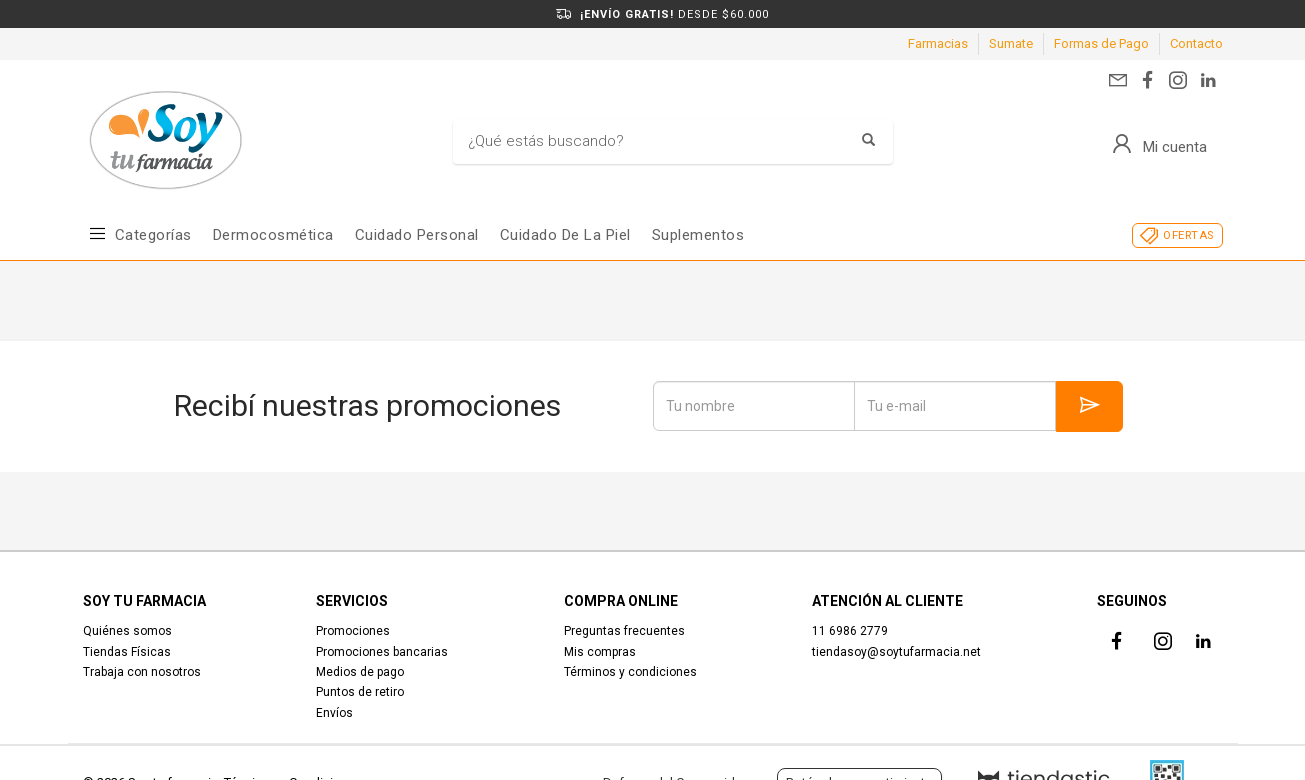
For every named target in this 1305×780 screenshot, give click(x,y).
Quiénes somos (127, 631)
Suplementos (698, 235)
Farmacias (938, 43)
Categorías (153, 235)
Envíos (334, 713)
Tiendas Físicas (127, 652)
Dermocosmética (273, 235)
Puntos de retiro (360, 692)
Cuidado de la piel (565, 235)
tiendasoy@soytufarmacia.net (896, 652)
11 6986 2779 (850, 631)
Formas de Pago (1101, 43)
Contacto (1196, 43)
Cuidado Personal (417, 235)
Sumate (1011, 43)
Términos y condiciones (630, 672)
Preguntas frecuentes (624, 631)
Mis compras (600, 652)
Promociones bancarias (382, 652)
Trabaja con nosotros (142, 672)
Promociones (353, 631)
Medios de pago (360, 672)
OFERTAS (1188, 235)
